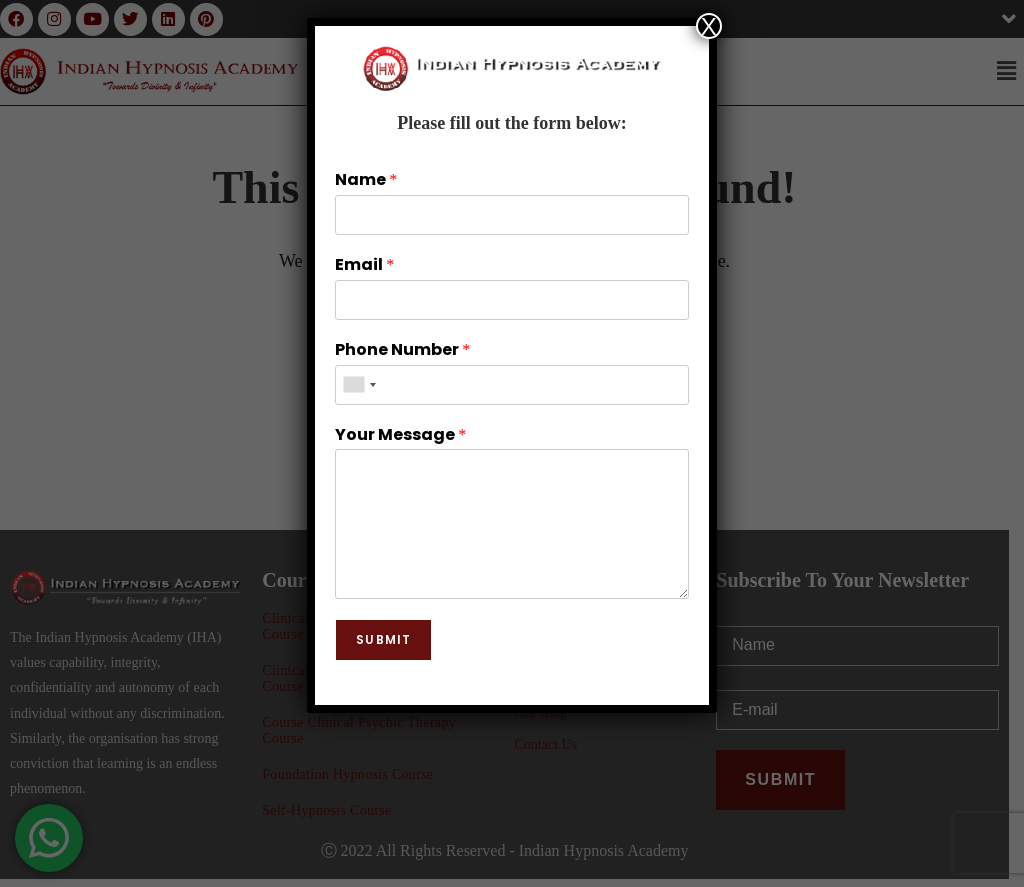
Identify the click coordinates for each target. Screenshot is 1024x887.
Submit (383, 639)
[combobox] (359, 385)
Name (366, 180)
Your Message (400, 435)
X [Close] (709, 26)
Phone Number (402, 350)
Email (364, 265)
